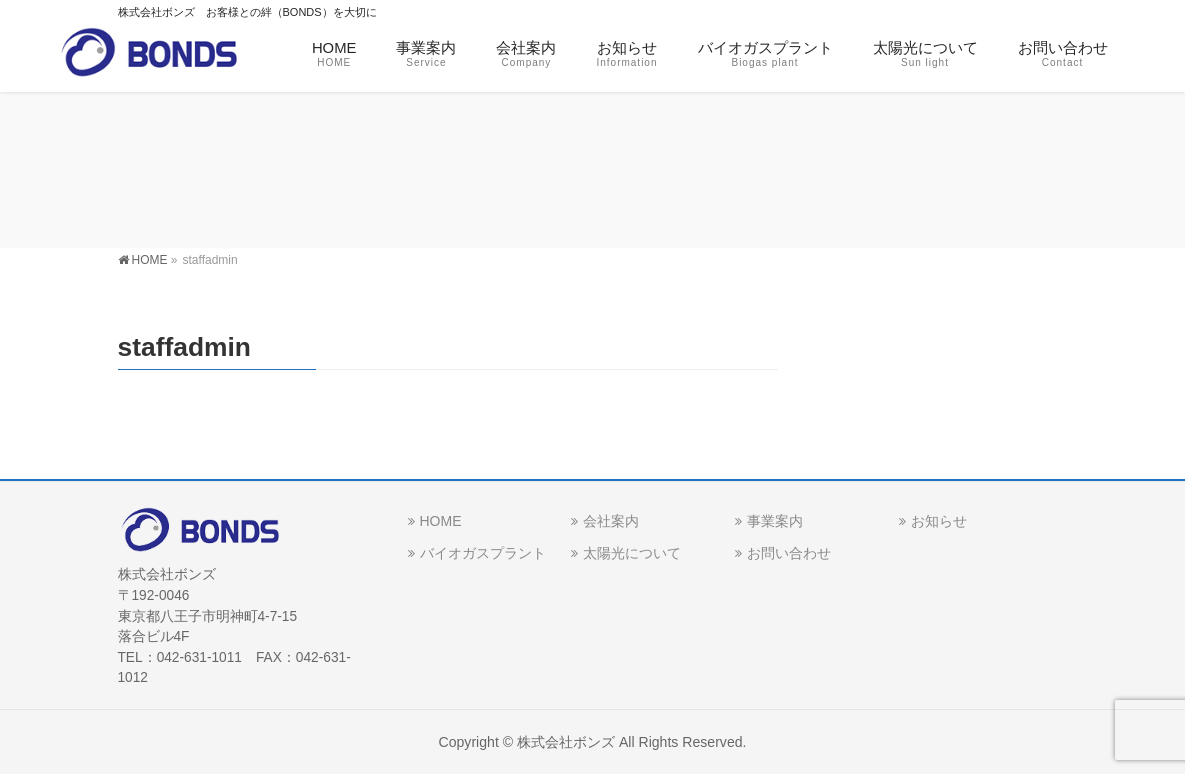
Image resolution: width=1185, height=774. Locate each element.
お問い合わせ (789, 553)
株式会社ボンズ (566, 742)
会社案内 (611, 521)
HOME (441, 521)
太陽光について (632, 553)
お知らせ (939, 521)
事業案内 (775, 521)
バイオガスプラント (483, 553)
